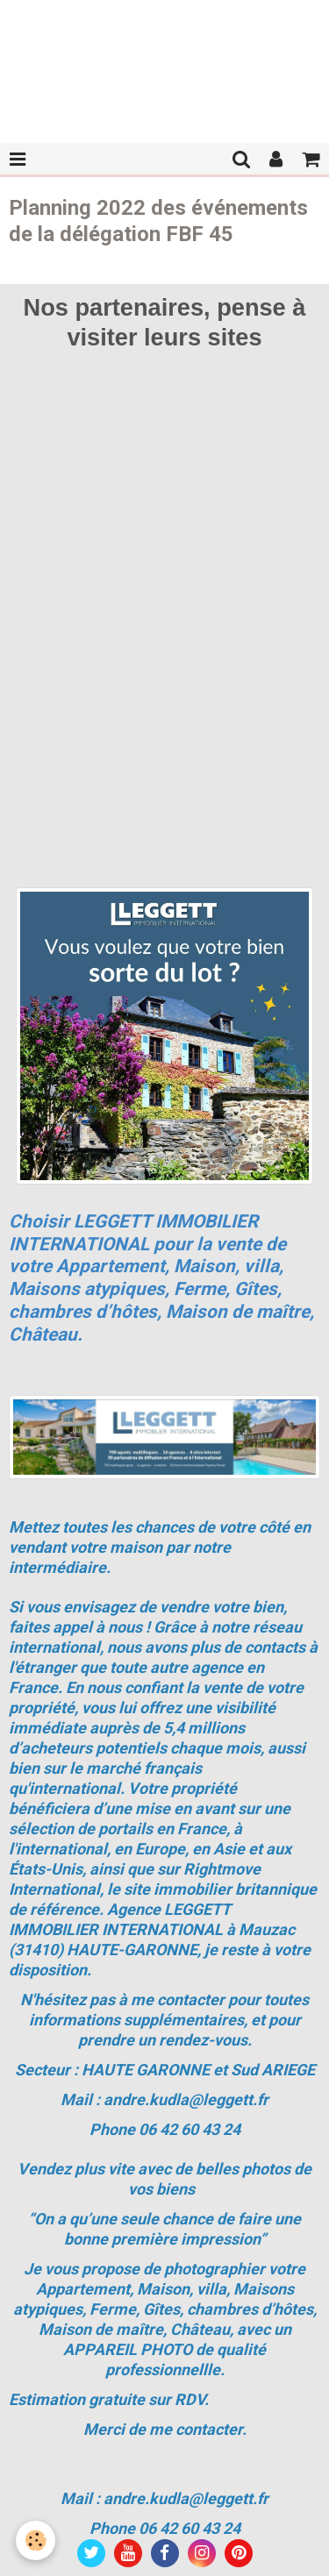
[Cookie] (35, 2540)
